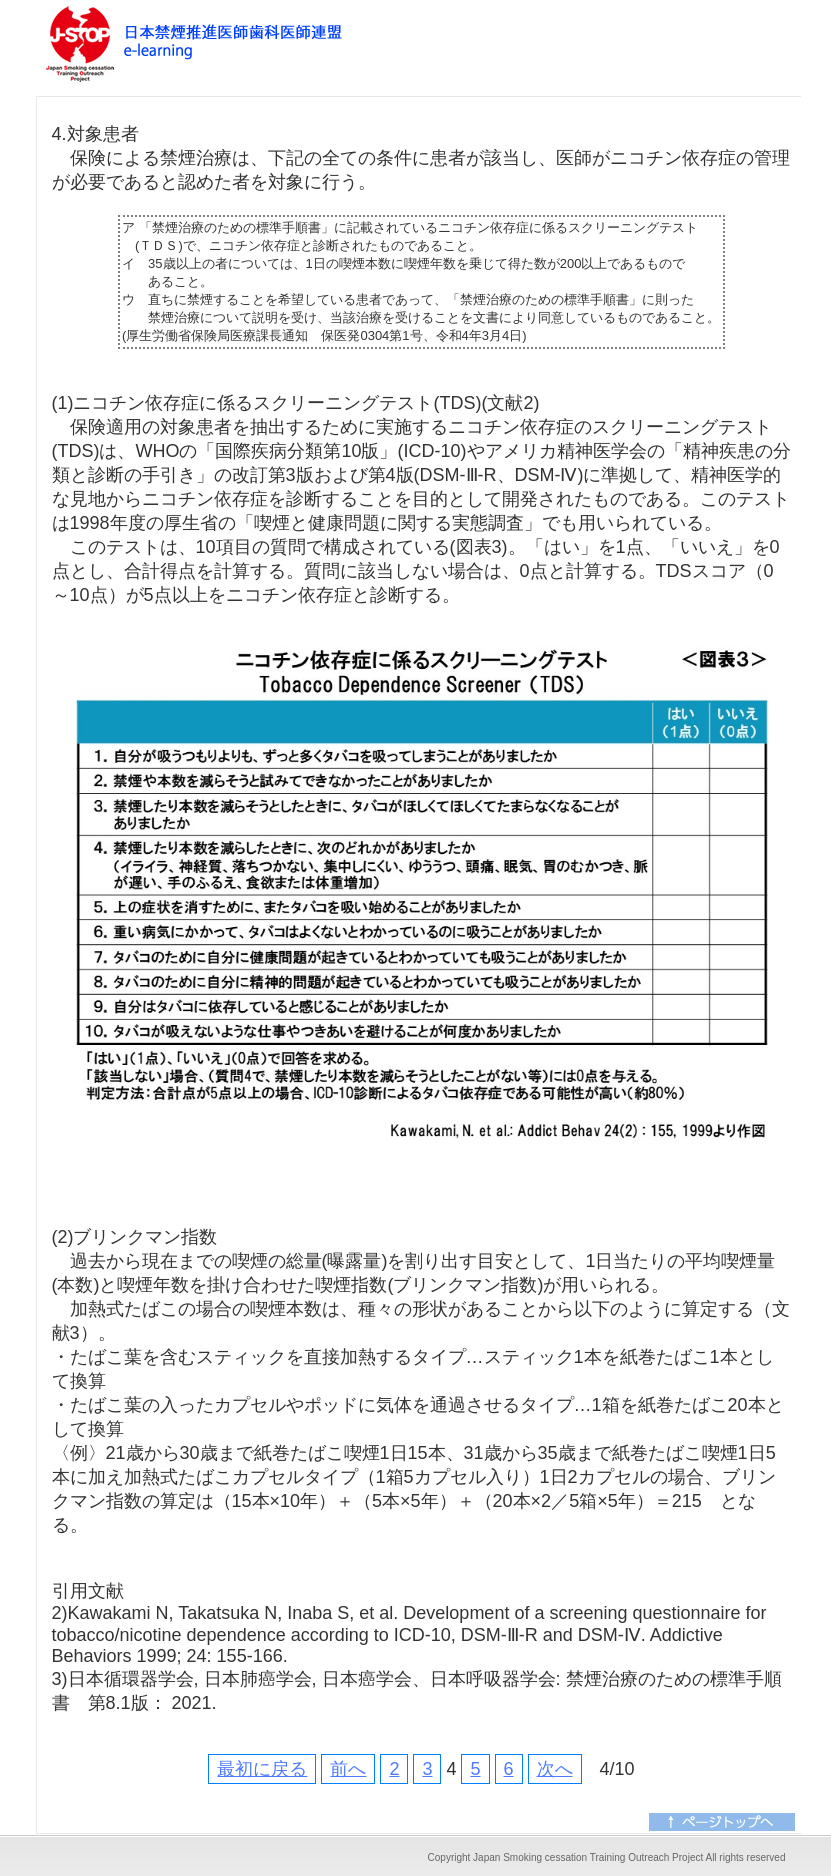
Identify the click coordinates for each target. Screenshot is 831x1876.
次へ (555, 1769)
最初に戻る (262, 1769)
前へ (348, 1769)
